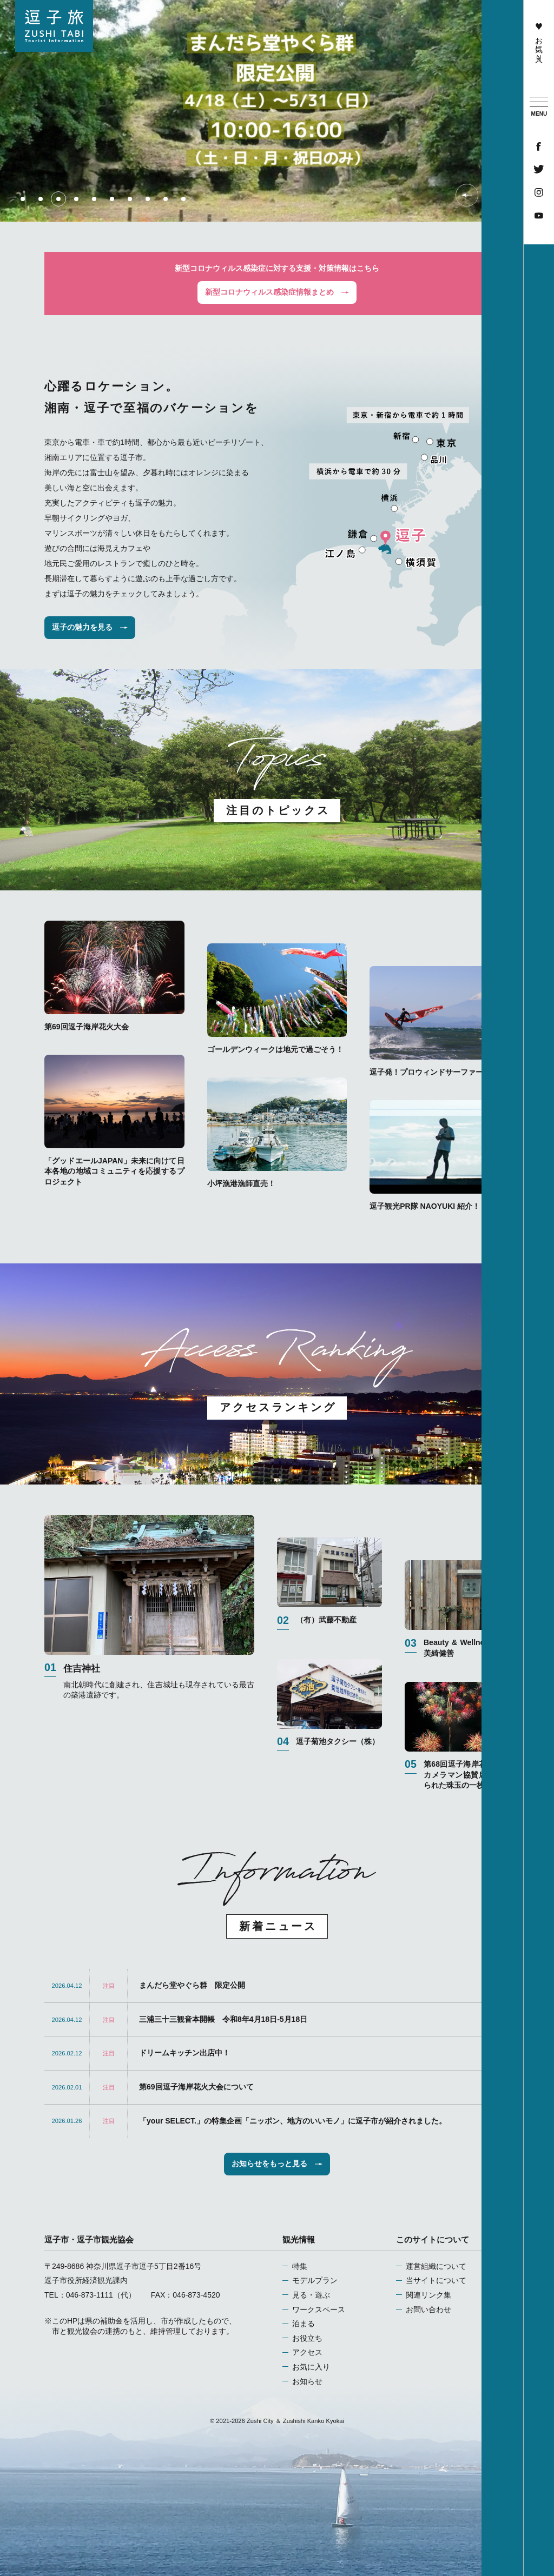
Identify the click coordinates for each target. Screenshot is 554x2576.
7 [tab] (130, 199)
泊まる (303, 2323)
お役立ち (307, 2338)
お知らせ (307, 2381)
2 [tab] (40, 199)
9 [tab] (165, 199)
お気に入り (539, 40)
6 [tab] (112, 199)
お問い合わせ (428, 2309)
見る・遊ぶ (311, 2295)
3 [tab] (58, 199)
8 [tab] (148, 199)
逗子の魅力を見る (90, 627)
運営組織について (436, 2266)
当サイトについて (436, 2280)
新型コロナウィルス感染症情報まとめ (277, 292)
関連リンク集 (428, 2295)
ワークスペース (318, 2309)
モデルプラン (315, 2280)
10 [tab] (183, 199)
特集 (299, 2266)
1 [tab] (23, 199)
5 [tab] (94, 199)
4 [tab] (76, 199)
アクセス (307, 2352)
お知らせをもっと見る (277, 2163)
